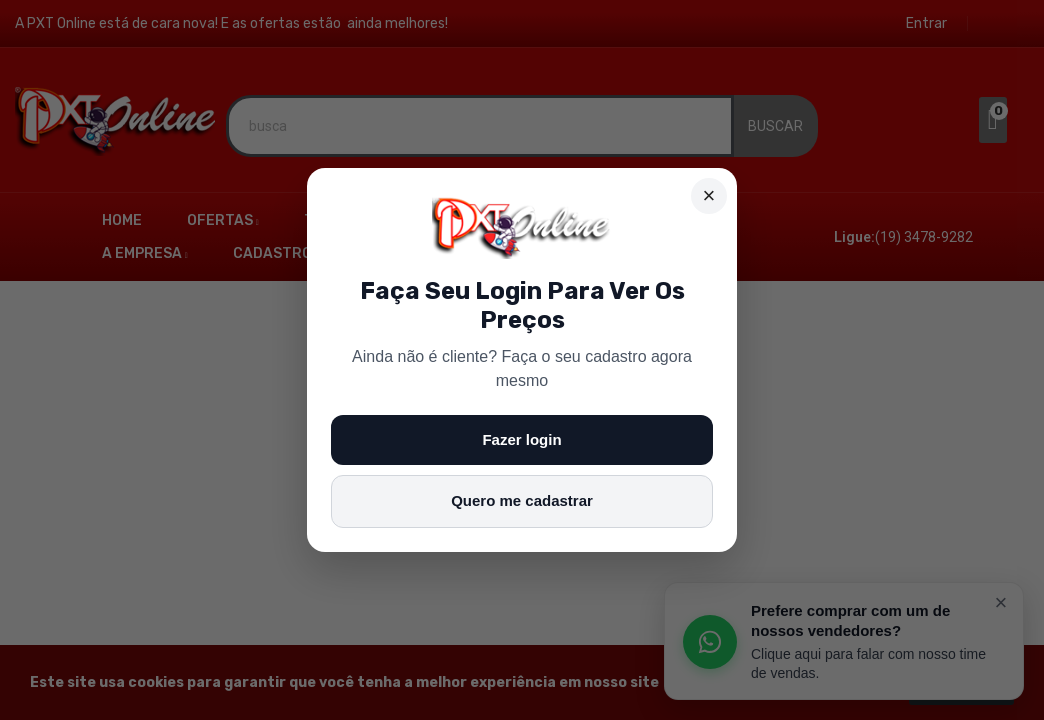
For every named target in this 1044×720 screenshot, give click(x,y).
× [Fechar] (709, 195)
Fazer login (521, 439)
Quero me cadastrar (522, 500)
